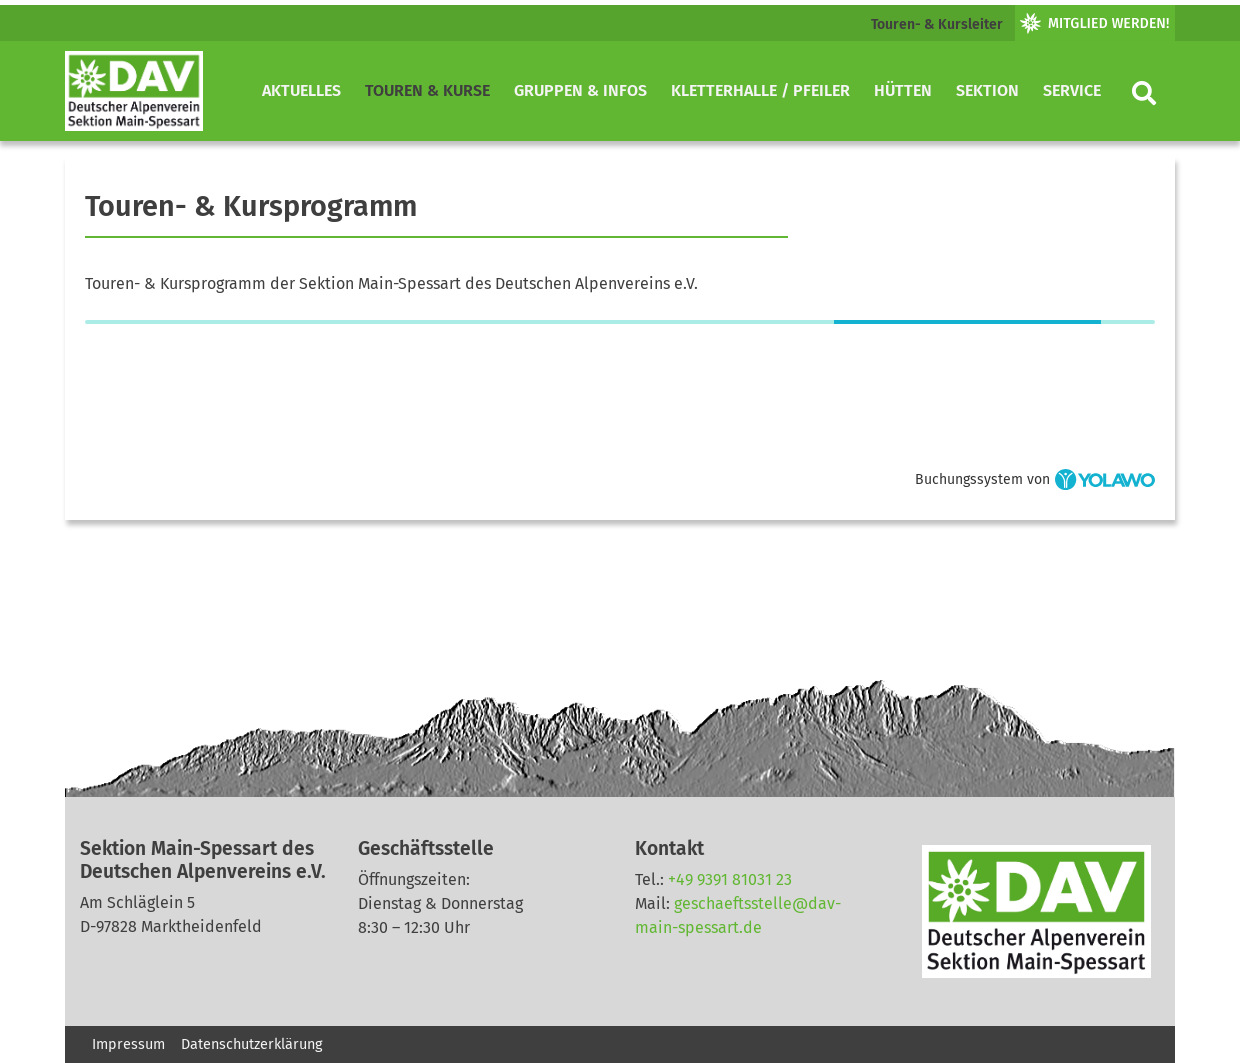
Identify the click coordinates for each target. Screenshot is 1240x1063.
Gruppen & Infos (580, 90)
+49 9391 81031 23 (730, 879)
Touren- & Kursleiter (937, 24)
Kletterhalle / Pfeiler (760, 90)
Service (1072, 90)
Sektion (987, 90)
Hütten (903, 90)
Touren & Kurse (427, 90)
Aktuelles (301, 90)
